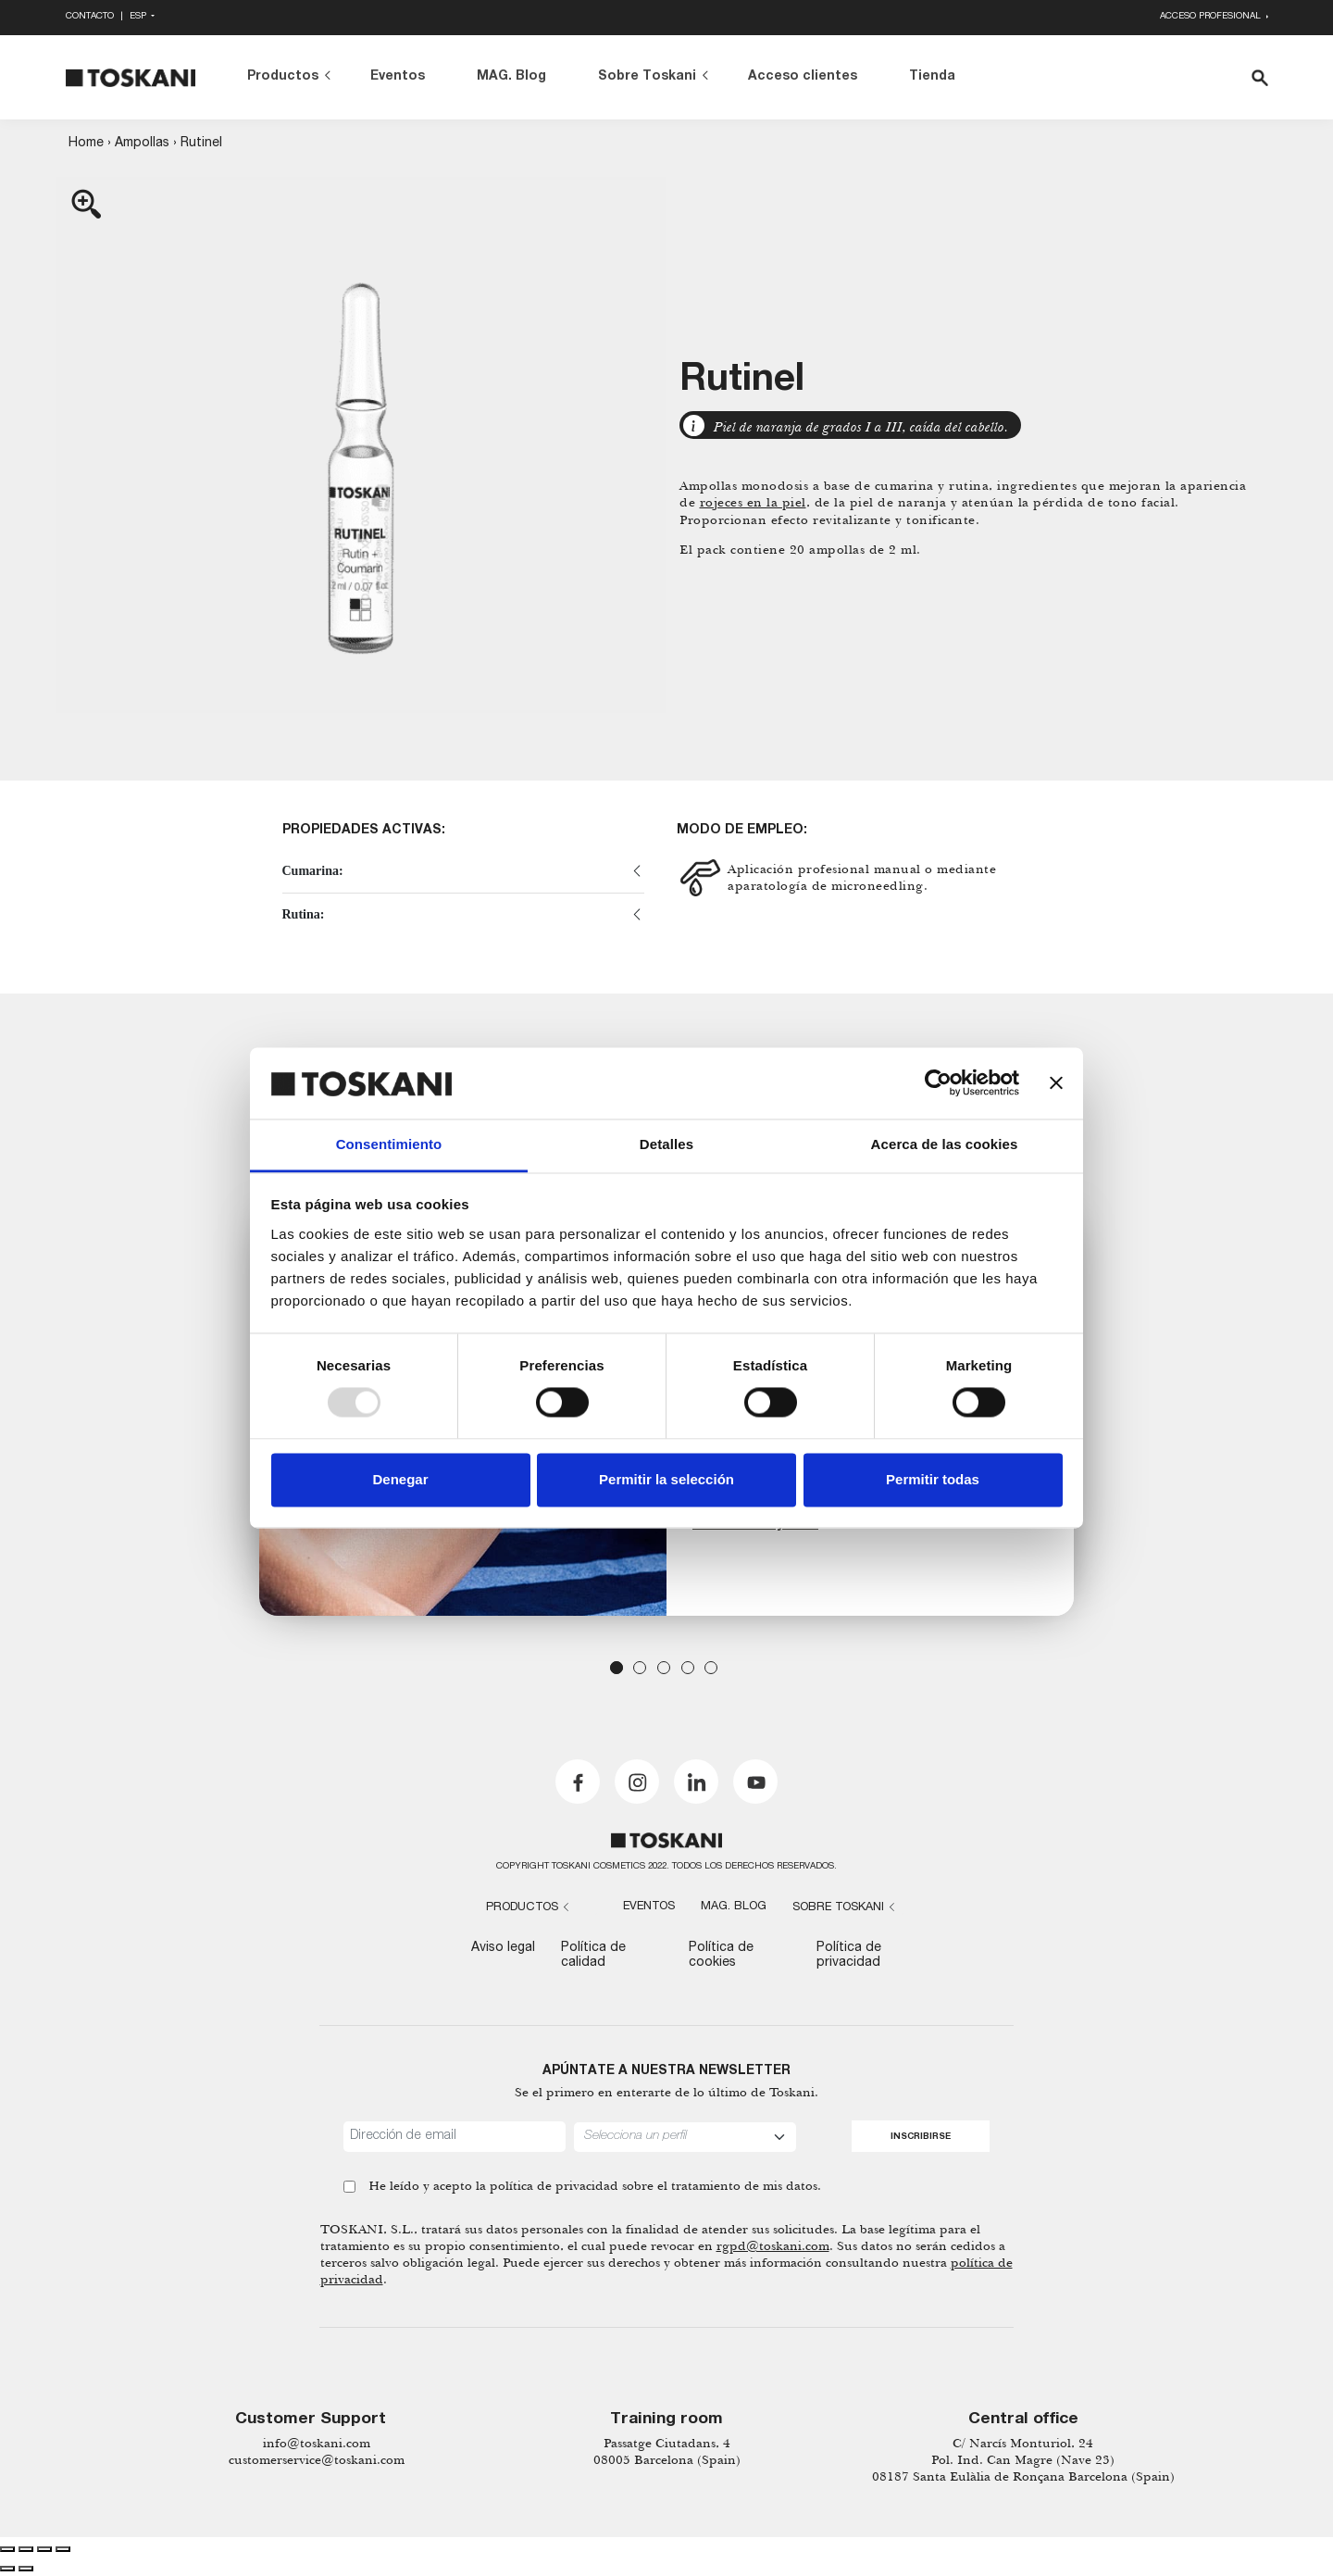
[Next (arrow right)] (26, 2568)
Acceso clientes (802, 76)
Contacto (90, 17)
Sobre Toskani (647, 76)
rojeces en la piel (753, 502)
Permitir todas (932, 1479)
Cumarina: (312, 871)
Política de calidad (593, 1955)
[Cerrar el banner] (1056, 1083)
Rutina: (303, 914)
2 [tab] (639, 1667)
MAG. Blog (511, 76)
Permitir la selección (666, 1479)
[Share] (26, 2549)
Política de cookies (721, 1955)
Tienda (932, 76)
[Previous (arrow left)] (7, 2568)
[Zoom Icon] (361, 445)
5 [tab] (710, 1667)
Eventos (397, 76)
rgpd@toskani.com (772, 2246)
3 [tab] (663, 1667)
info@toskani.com (316, 2443)
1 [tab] (616, 1667)
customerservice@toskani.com (317, 2460)
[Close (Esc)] (7, 2549)
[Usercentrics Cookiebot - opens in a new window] (938, 1083)
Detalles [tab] (666, 1144)
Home (86, 143)
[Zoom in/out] (63, 2549)
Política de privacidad (848, 1955)
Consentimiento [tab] (389, 1144)
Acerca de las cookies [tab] (944, 1144)
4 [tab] (687, 1667)
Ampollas (142, 143)
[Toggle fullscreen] (44, 2549)
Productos (282, 76)
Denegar (400, 1479)
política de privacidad (554, 2186)
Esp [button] (139, 17)
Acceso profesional (1212, 17)
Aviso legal (503, 1948)
